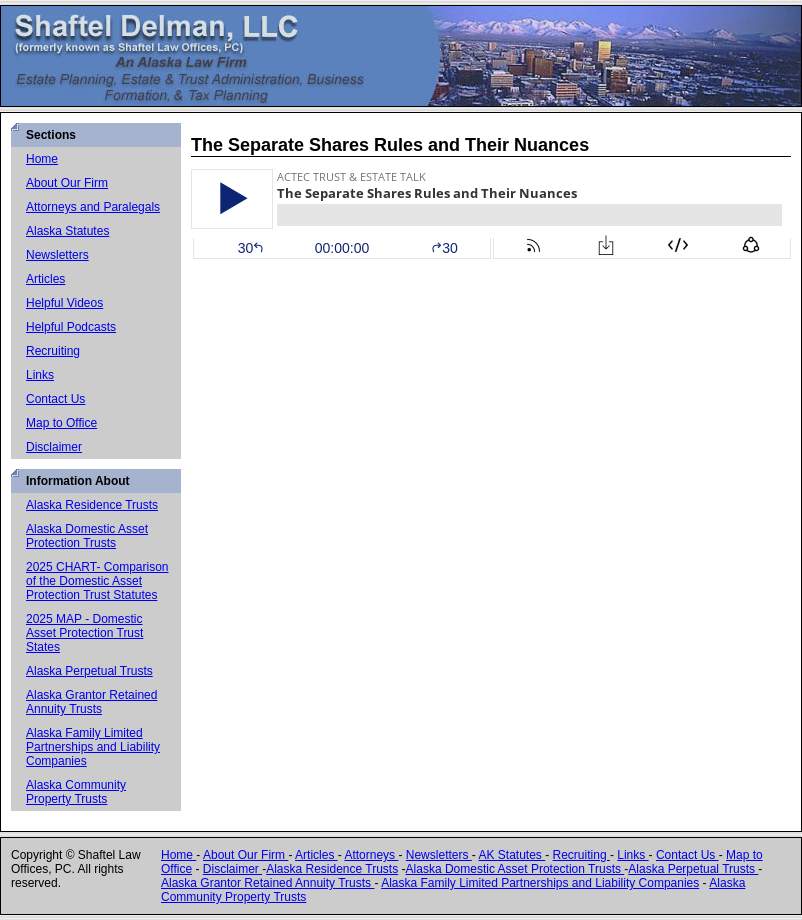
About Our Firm (67, 183)
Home (42, 159)
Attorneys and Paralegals (93, 207)
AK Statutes (511, 855)
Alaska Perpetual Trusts (89, 671)
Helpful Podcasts (71, 327)
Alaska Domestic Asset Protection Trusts (87, 536)
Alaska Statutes (67, 231)
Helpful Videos (64, 303)
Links (40, 375)
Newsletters (57, 255)
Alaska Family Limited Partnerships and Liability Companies (93, 747)
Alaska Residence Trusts (92, 505)
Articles (45, 279)
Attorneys (371, 855)
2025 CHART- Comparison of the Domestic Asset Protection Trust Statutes (97, 581)
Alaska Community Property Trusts (76, 792)
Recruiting (53, 351)
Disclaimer (54, 447)
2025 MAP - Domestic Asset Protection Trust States (84, 633)
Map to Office (61, 423)
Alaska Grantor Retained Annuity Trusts (91, 702)
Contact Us (55, 399)
